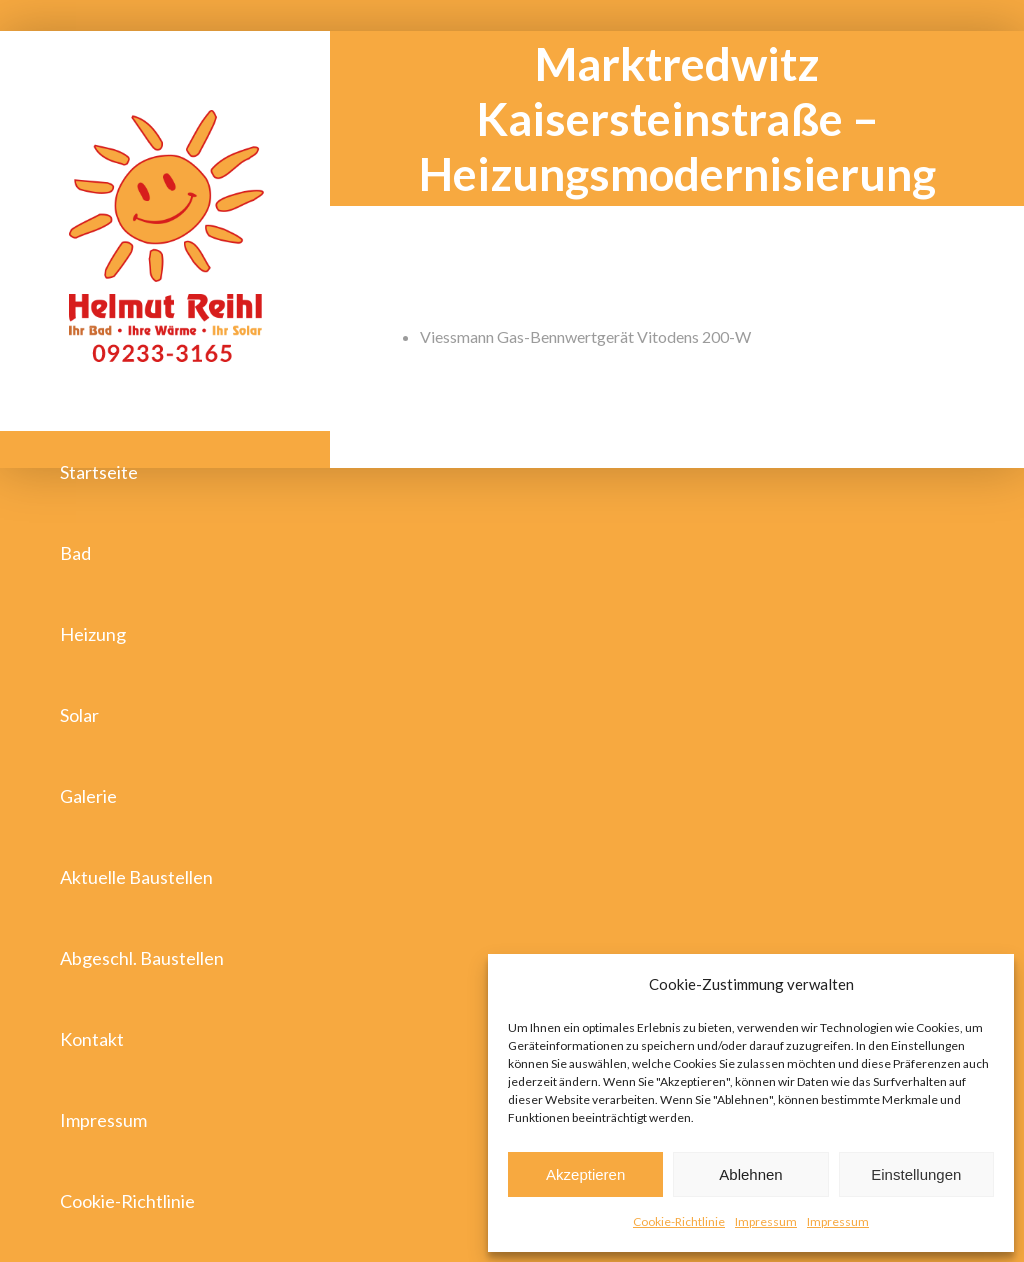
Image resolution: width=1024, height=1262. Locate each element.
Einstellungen (916, 1174)
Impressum (766, 1221)
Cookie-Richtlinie (679, 1221)
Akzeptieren (585, 1174)
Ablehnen (750, 1174)
